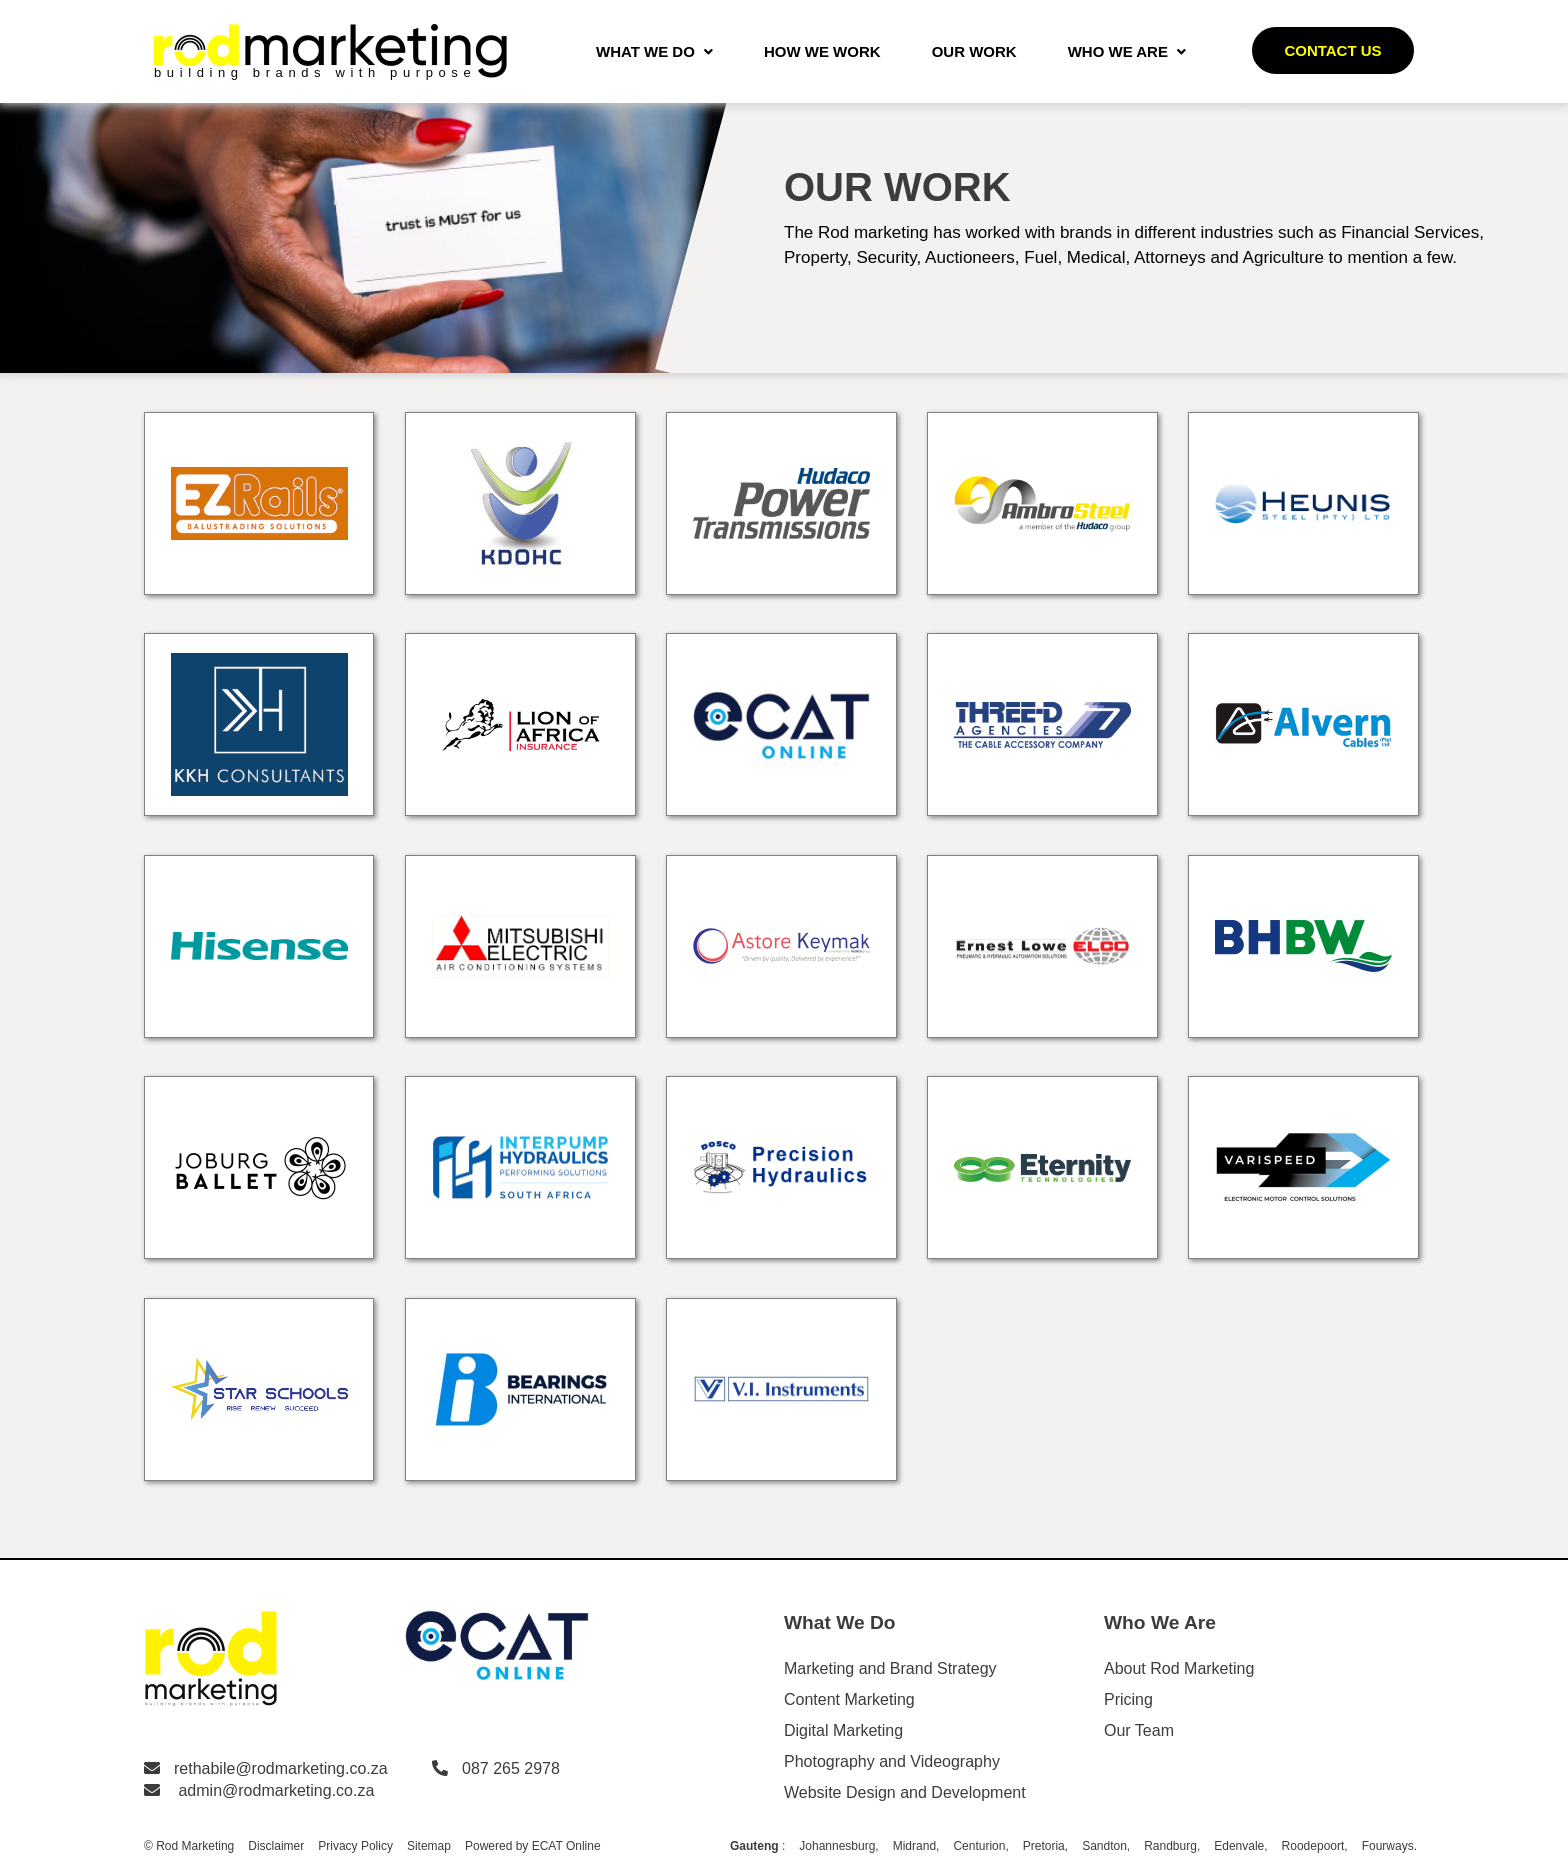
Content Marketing (849, 1699)
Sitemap (429, 1846)
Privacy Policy (355, 1846)
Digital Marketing (843, 1730)
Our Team (1139, 1730)
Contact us (1332, 50)
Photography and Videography (892, 1761)
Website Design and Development (905, 1792)
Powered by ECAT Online (533, 1846)
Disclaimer (276, 1846)
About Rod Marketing (1179, 1668)
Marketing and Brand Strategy (890, 1668)
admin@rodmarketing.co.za (276, 1790)
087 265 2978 (511, 1768)
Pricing (1128, 1699)
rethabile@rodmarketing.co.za (281, 1768)
